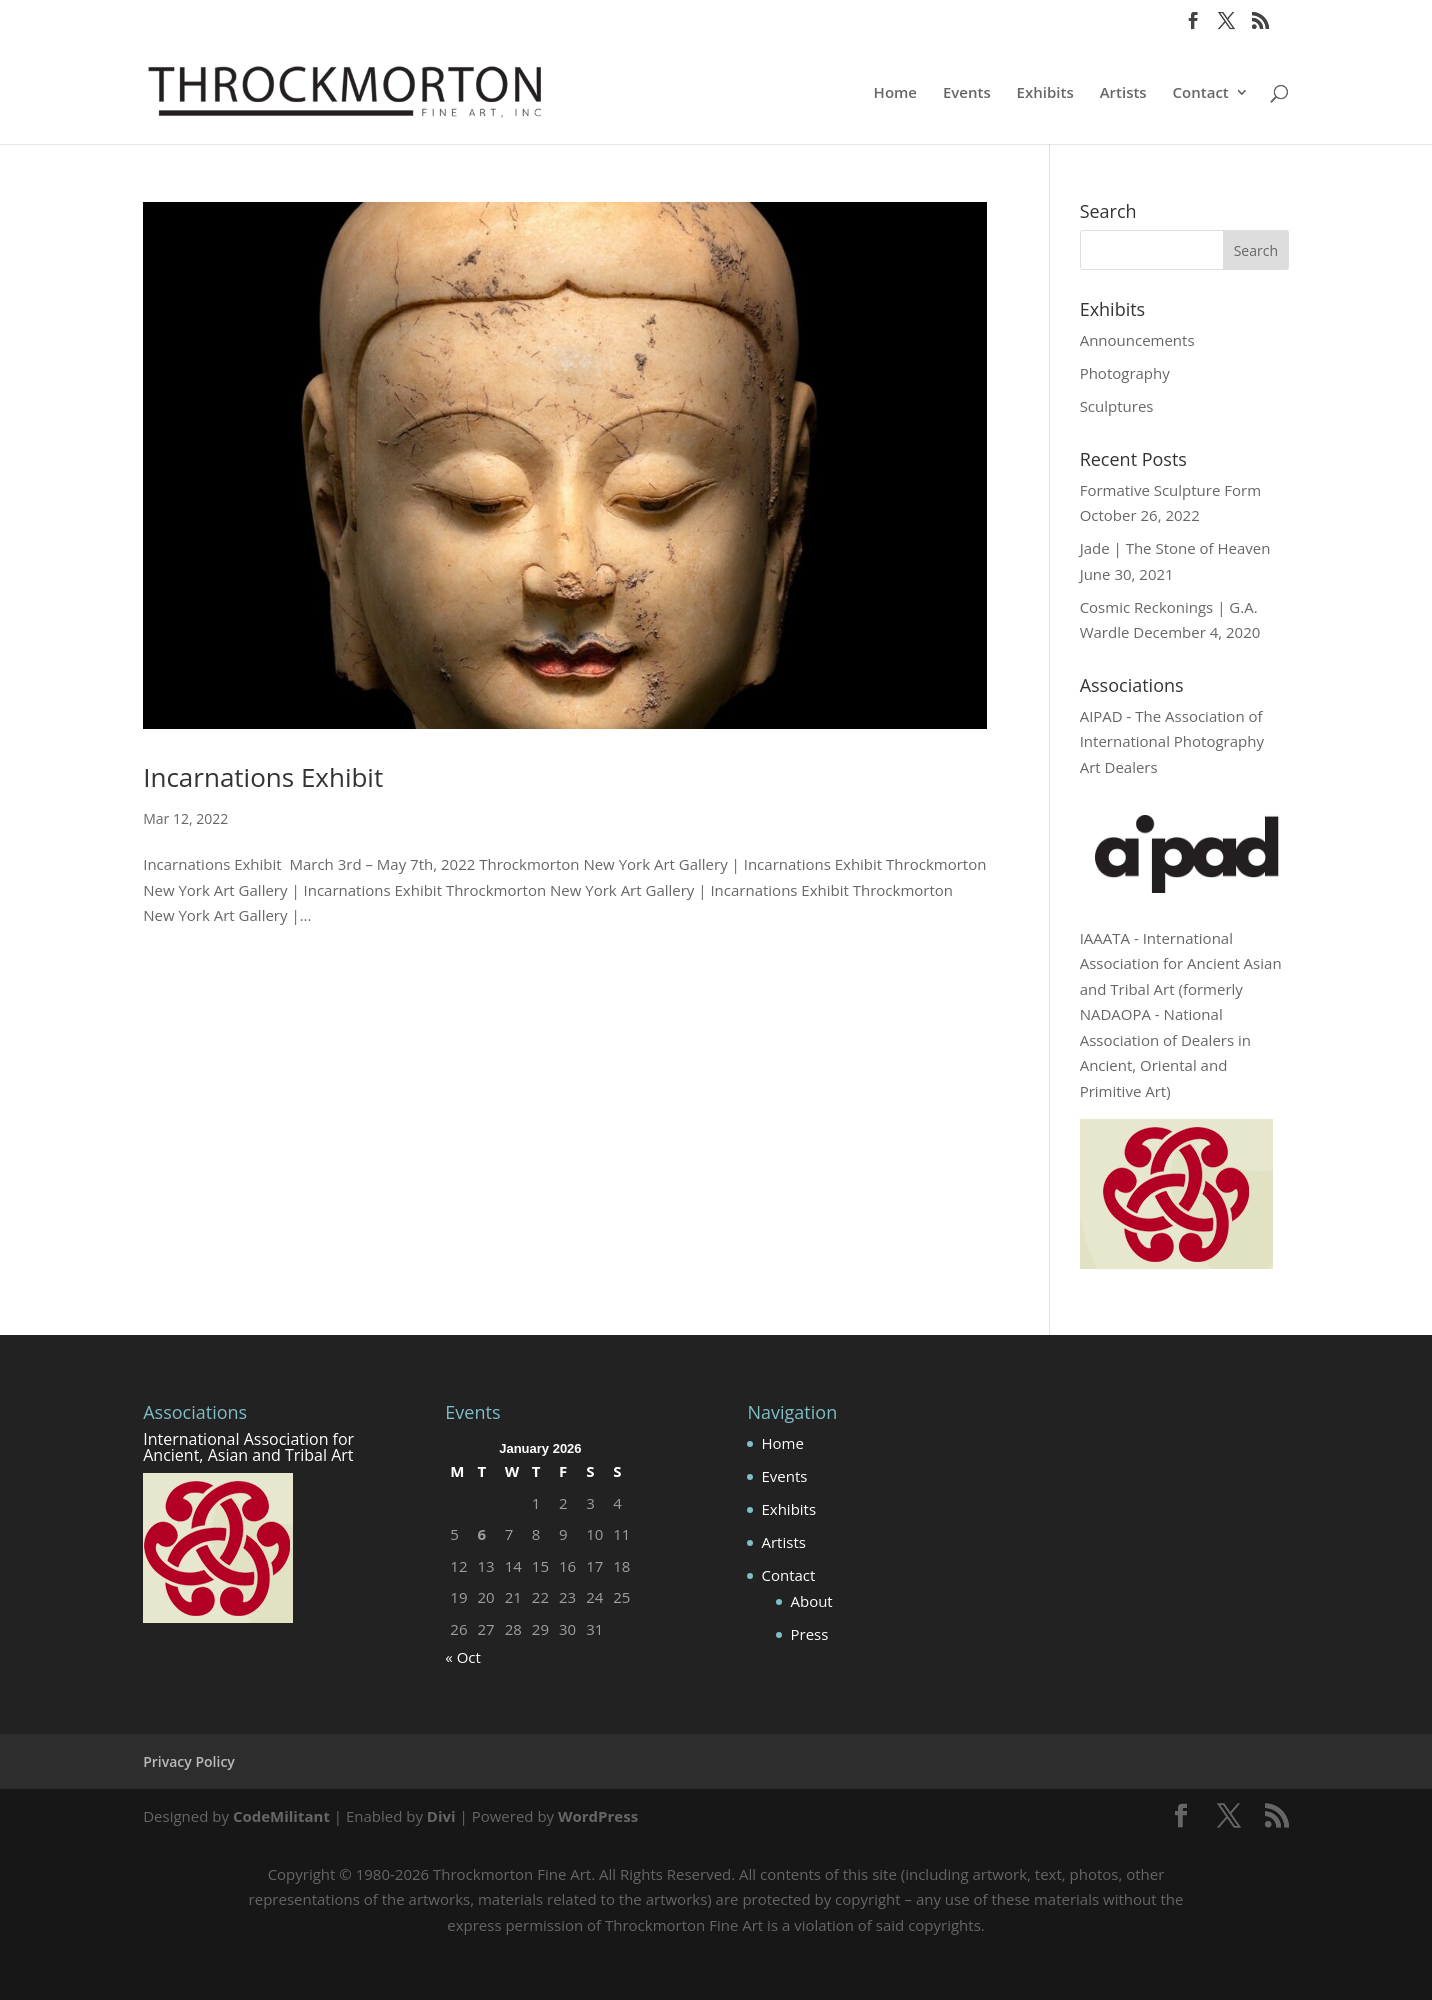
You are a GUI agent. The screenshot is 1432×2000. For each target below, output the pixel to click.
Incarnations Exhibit (263, 777)
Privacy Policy (189, 1761)
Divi (441, 1816)
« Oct (463, 1657)
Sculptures (1117, 406)
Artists (1123, 93)
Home (895, 93)
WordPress (598, 1816)
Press (809, 1634)
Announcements (1137, 340)
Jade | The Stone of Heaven (1175, 548)
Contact (1201, 93)
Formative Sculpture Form (1170, 490)
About (811, 1601)
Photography (1125, 373)
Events (967, 93)
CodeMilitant (281, 1816)
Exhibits (1045, 93)
